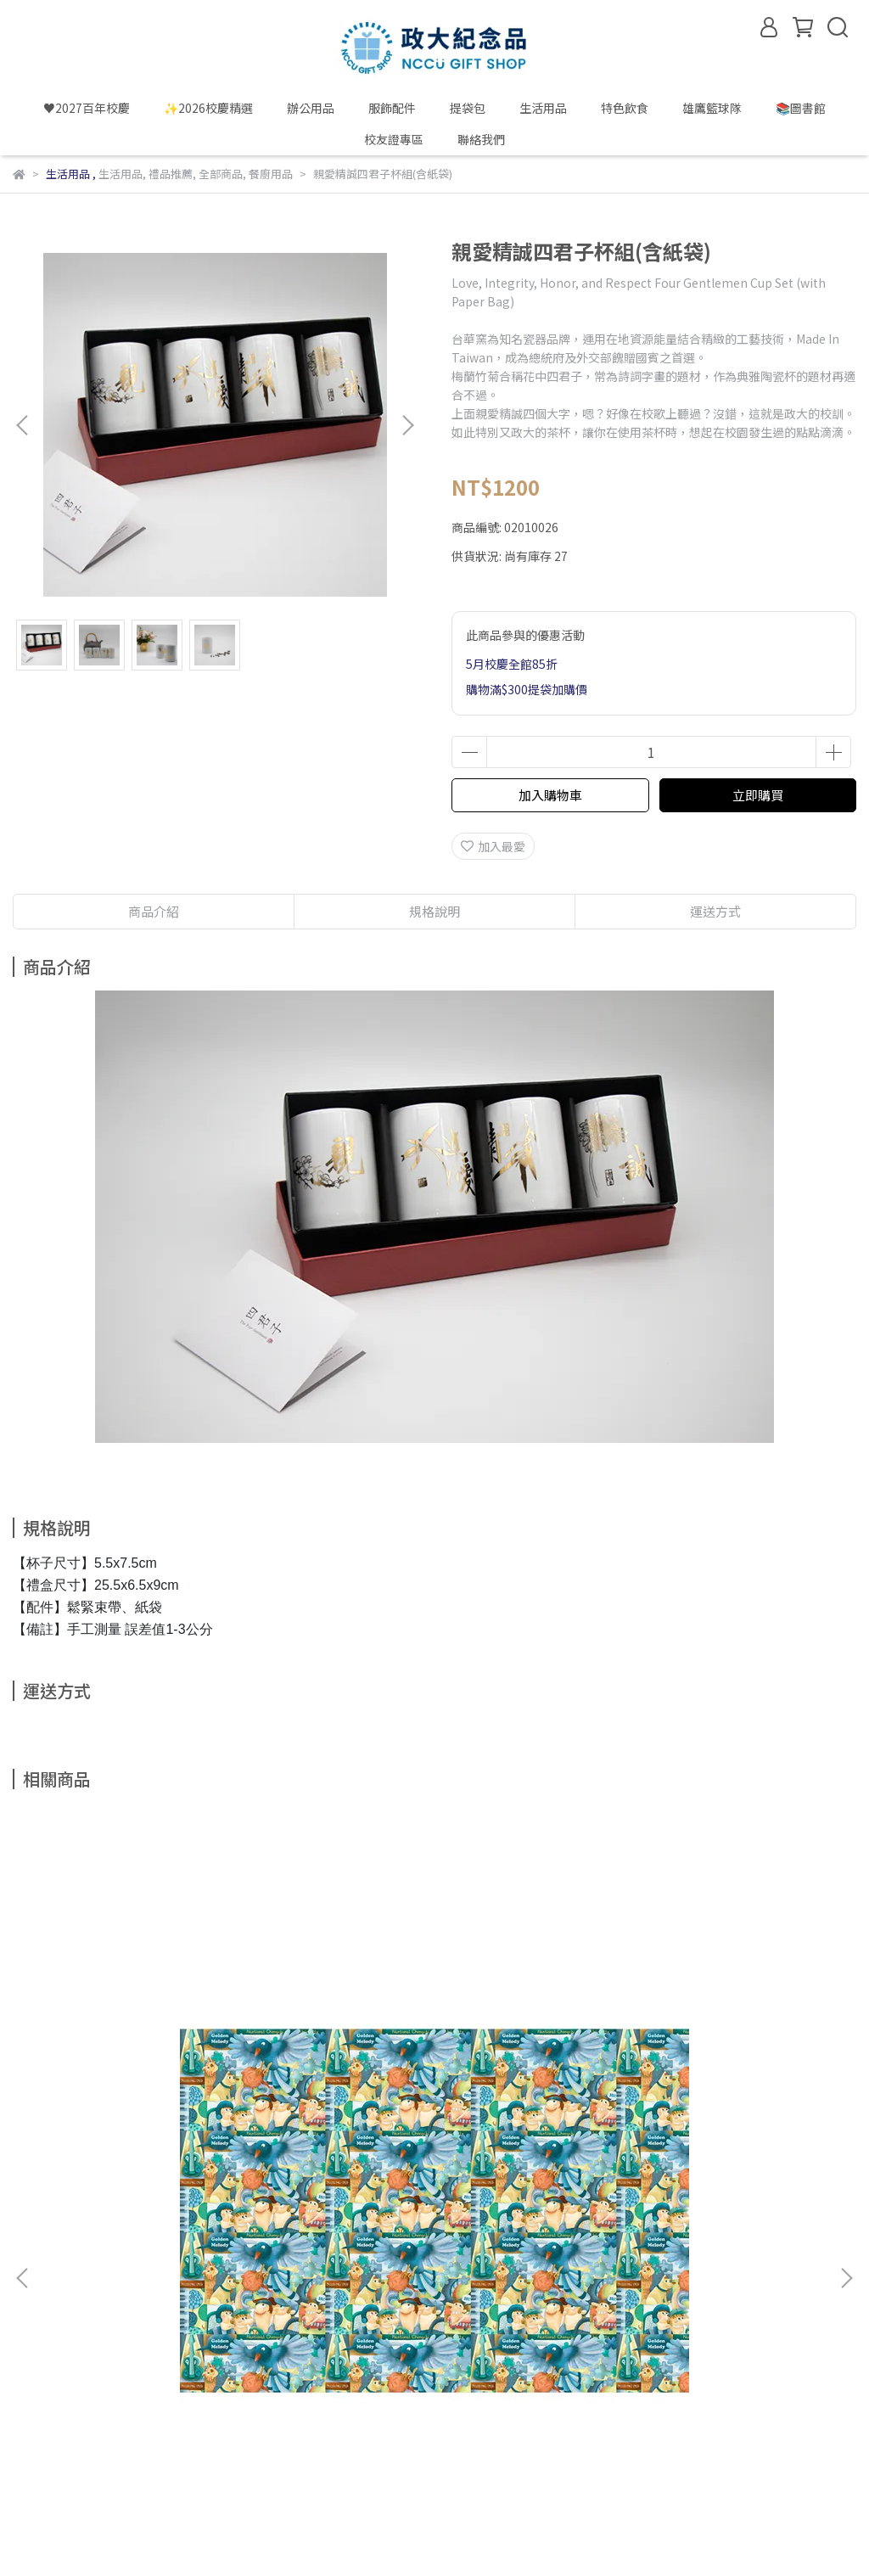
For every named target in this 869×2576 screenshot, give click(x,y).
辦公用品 (310, 107)
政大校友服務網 (273, 2447)
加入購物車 (550, 795)
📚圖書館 (801, 107)
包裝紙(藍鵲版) (92, 2071)
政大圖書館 (365, 2447)
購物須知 (172, 2259)
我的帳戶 (104, 2259)
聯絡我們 (481, 139)
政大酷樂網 (42, 2468)
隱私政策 (308, 2259)
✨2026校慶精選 (208, 107)
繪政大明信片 (357, 2071)
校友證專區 (393, 139)
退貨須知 (240, 2259)
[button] (407, 425)
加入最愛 (493, 846)
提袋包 (467, 107)
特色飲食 (624, 107)
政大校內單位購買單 (157, 2447)
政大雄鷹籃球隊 (456, 2447)
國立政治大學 (48, 2447)
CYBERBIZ (367, 2532)
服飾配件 (392, 107)
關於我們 (36, 2259)
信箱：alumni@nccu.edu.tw (89, 2368)
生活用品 (543, 107)
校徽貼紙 (613, 2071)
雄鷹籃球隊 (712, 107)
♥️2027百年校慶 (86, 107)
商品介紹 (153, 911)
